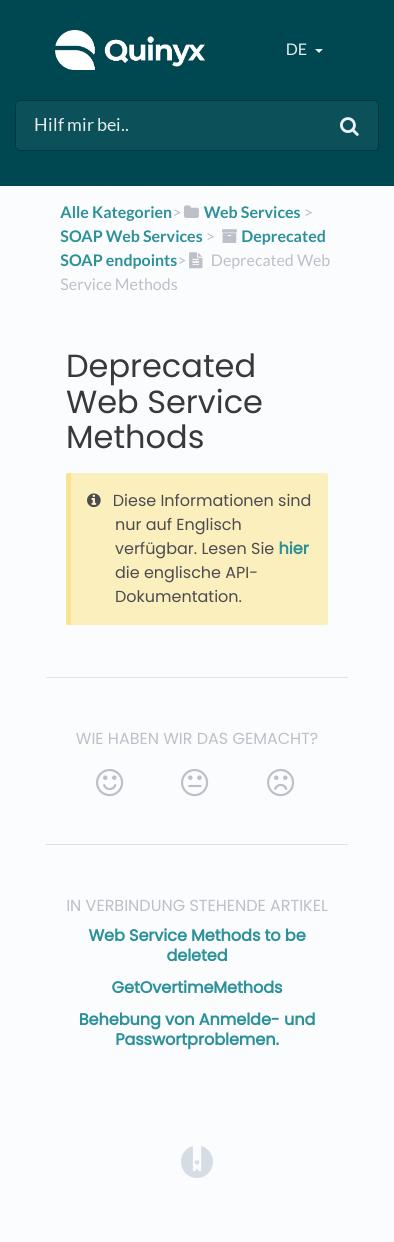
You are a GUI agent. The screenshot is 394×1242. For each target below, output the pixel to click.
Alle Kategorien (116, 212)
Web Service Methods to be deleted (196, 945)
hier (294, 548)
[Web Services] (240, 212)
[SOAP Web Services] (131, 236)
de (298, 49)
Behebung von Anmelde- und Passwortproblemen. (197, 1029)
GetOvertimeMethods (197, 987)
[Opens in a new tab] (197, 1161)
